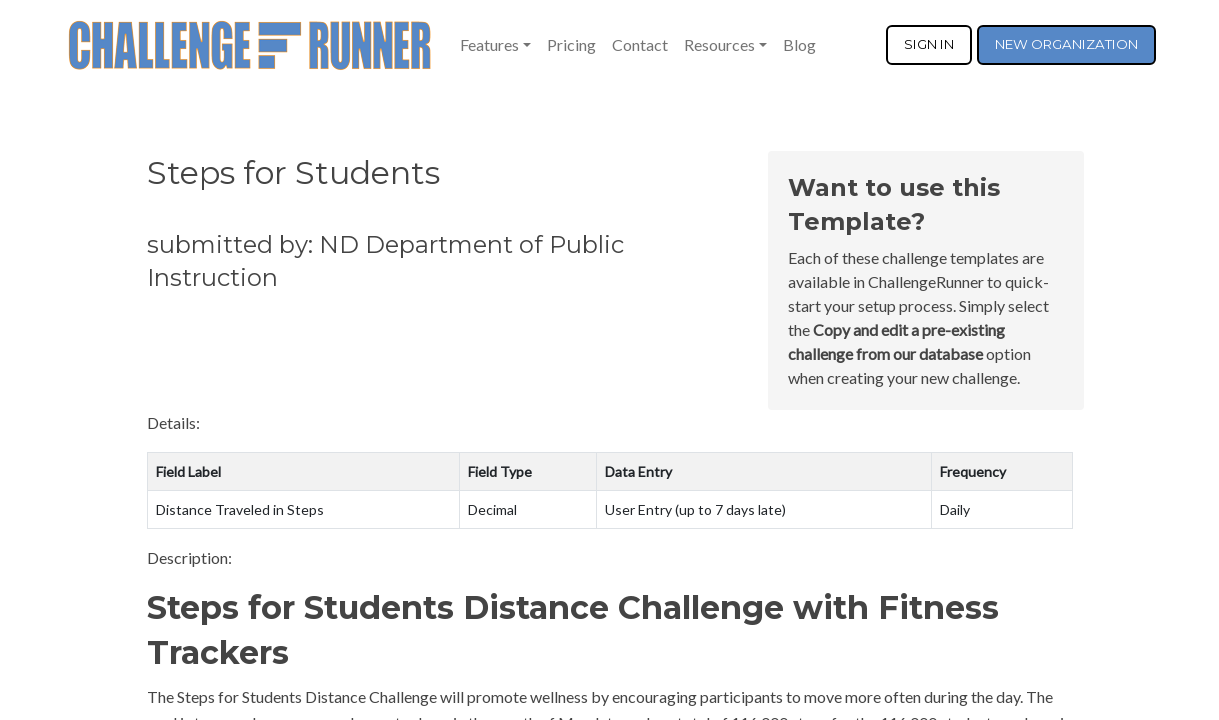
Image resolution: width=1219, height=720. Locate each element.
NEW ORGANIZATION (1066, 44)
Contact (640, 44)
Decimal (492, 509)
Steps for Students (293, 172)
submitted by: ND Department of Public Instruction (385, 261)
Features (489, 44)
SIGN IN (929, 44)
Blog (799, 44)
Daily (955, 509)
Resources (719, 44)
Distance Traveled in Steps (240, 509)
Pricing (571, 44)
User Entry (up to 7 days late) (695, 509)
